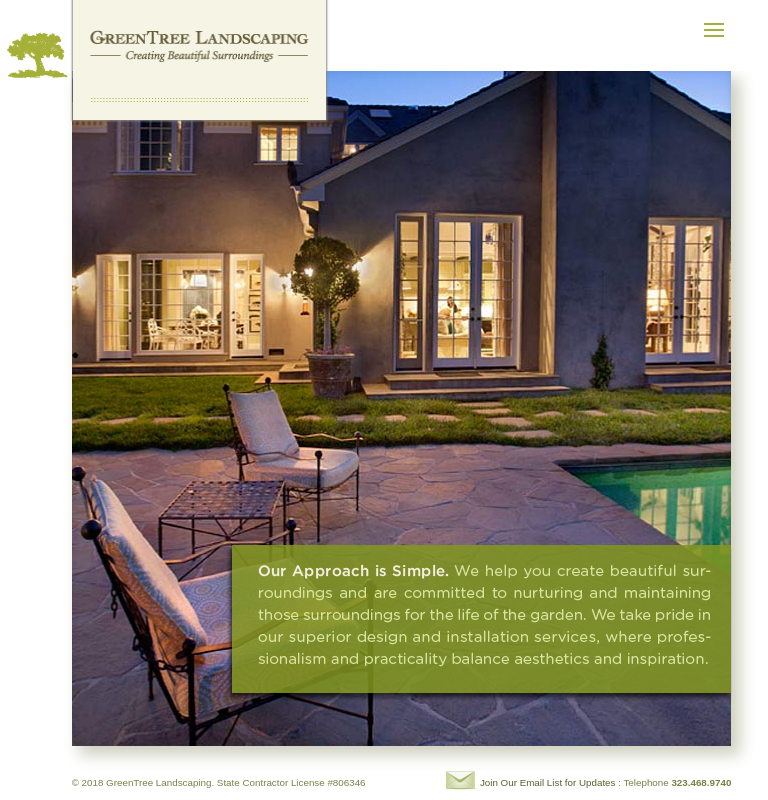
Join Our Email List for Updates (548, 782)
